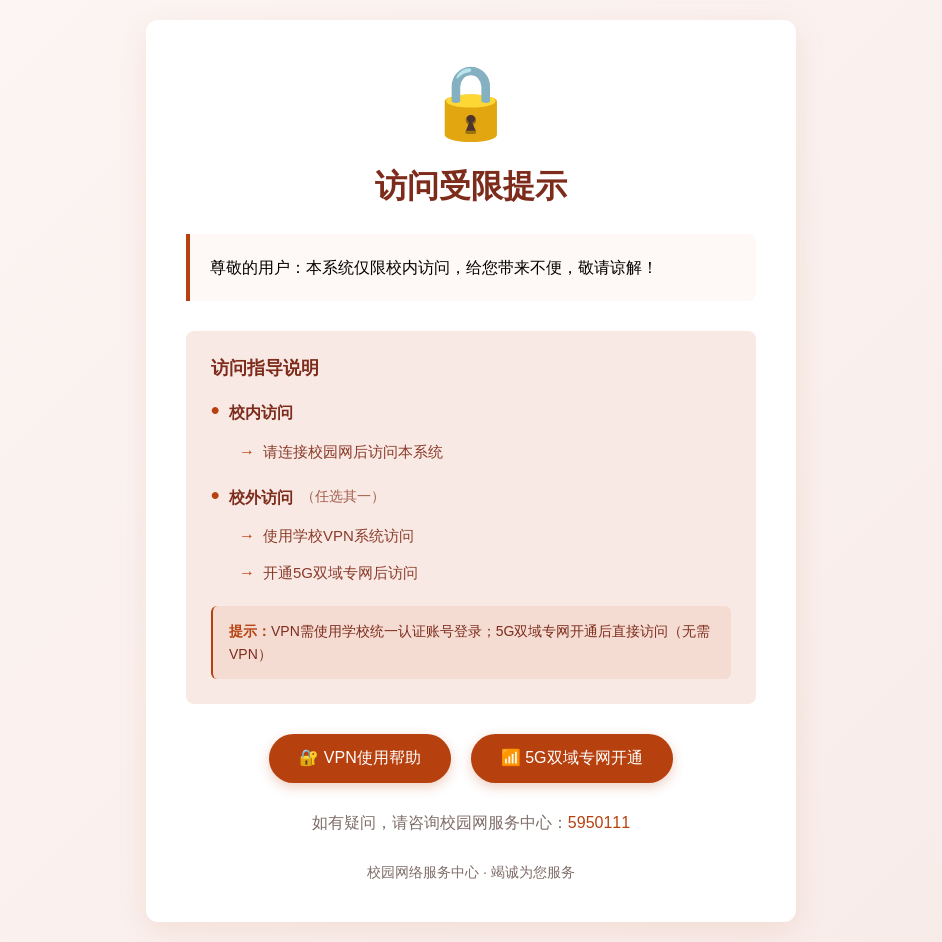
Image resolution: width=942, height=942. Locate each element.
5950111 (599, 822)
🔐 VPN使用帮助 (359, 757)
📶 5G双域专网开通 (572, 757)
